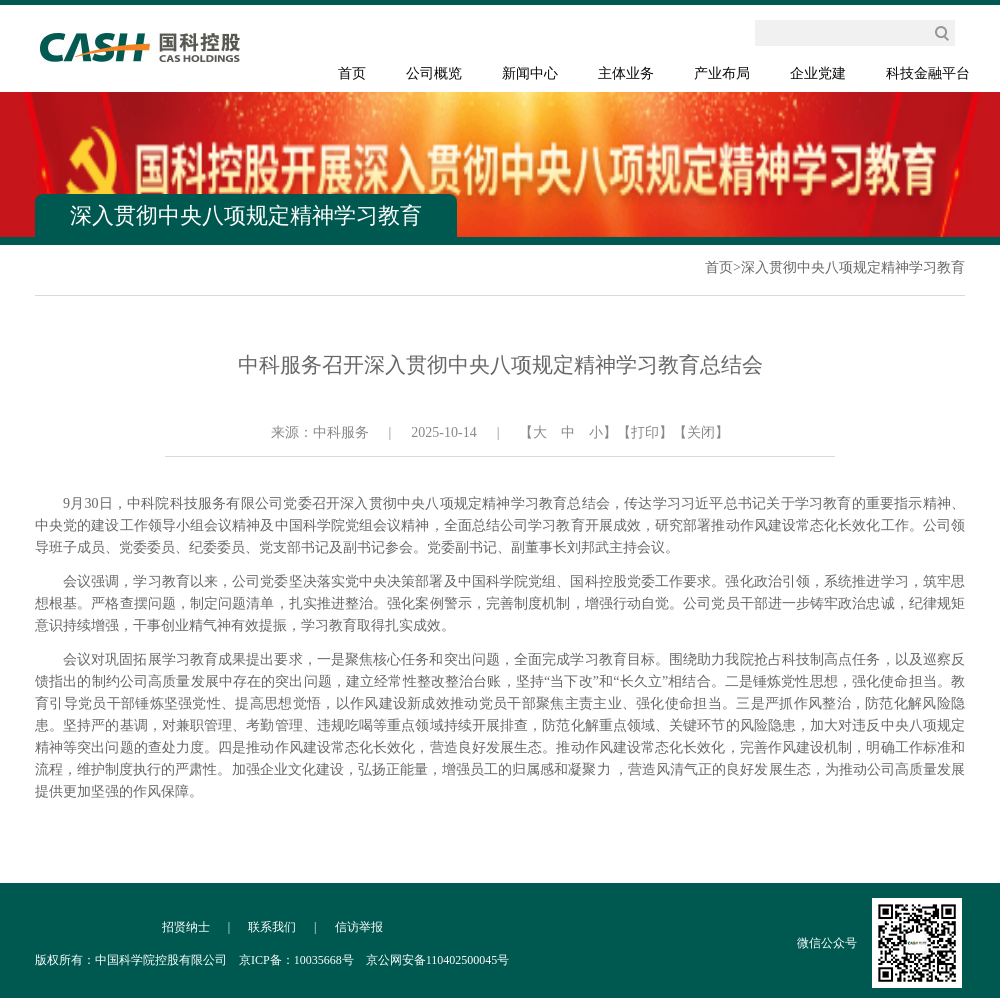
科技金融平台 (928, 73)
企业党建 (818, 73)
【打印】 (645, 432)
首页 (352, 73)
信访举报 (359, 927)
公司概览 (434, 73)
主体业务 (626, 73)
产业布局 (722, 73)
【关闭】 (701, 432)
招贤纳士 (186, 927)
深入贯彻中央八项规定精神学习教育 (853, 267)
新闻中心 (530, 73)
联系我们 (272, 927)
